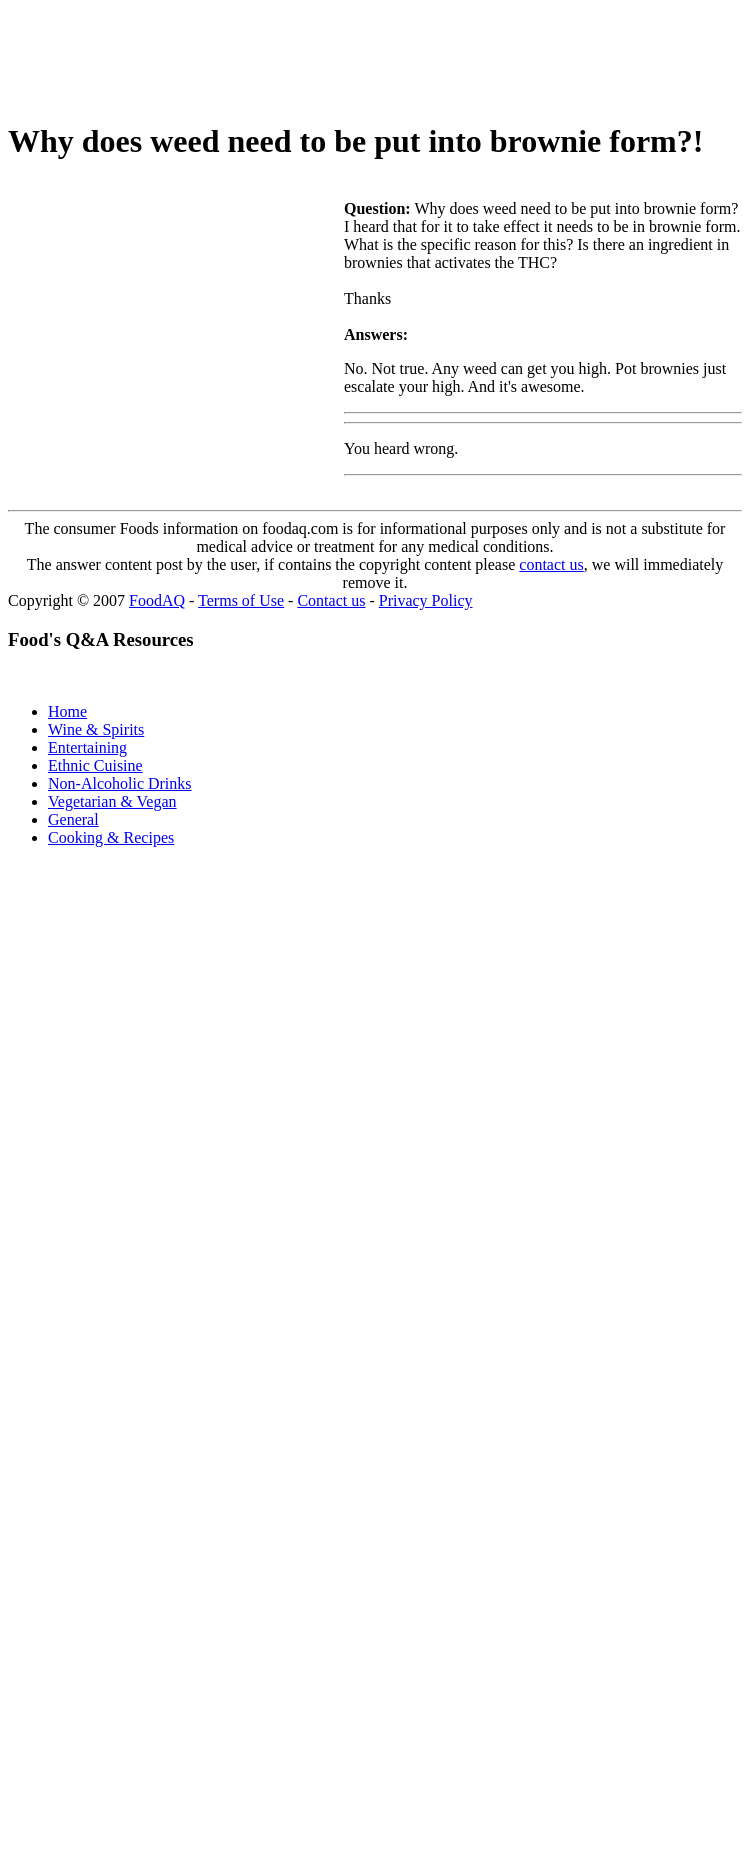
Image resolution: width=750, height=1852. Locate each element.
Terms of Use (241, 600)
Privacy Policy (426, 600)
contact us (551, 564)
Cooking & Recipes (111, 837)
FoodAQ (157, 600)
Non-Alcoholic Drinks (120, 783)
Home (67, 711)
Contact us (331, 600)
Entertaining (87, 747)
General (73, 819)
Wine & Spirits (96, 729)
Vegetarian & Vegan (112, 801)
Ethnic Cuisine (95, 765)
